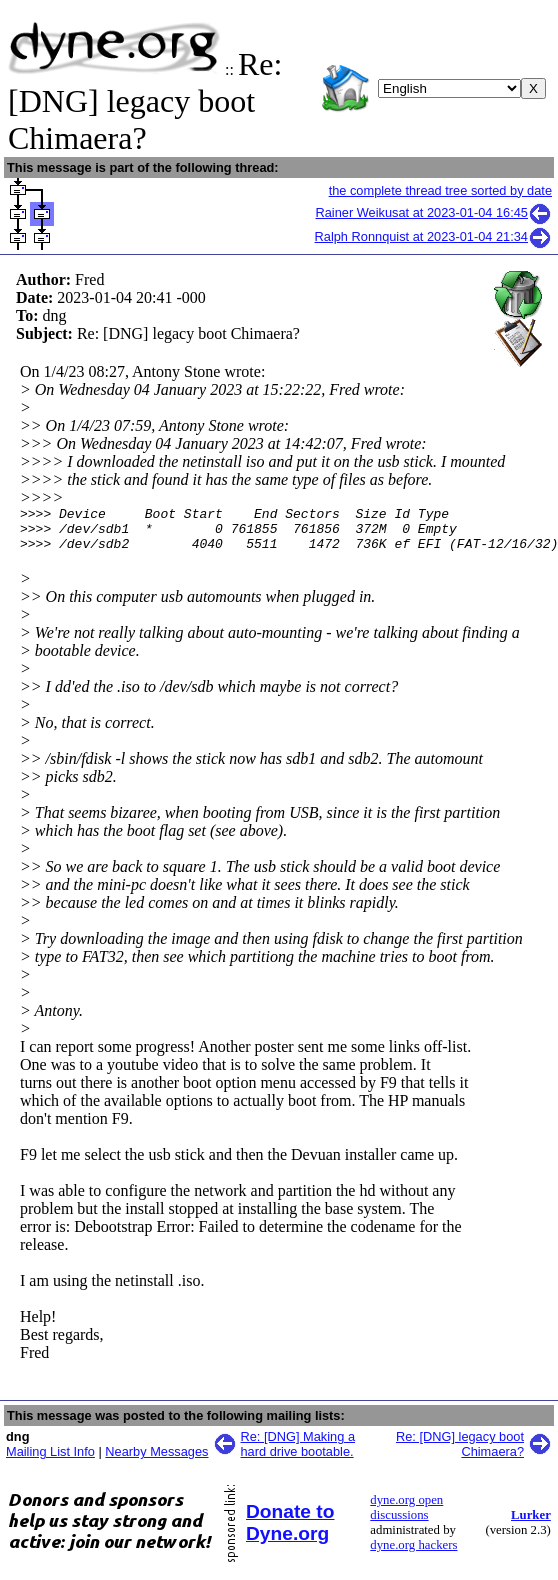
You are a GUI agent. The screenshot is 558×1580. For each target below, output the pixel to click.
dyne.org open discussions (406, 1516)
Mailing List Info (50, 1460)
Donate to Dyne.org (290, 1531)
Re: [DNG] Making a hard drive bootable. (298, 1453)
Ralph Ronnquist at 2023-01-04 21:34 (433, 236)
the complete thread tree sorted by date (440, 190)
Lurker (531, 1524)
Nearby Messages (156, 1460)
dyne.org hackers (413, 1554)
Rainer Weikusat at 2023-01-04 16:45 (434, 212)
